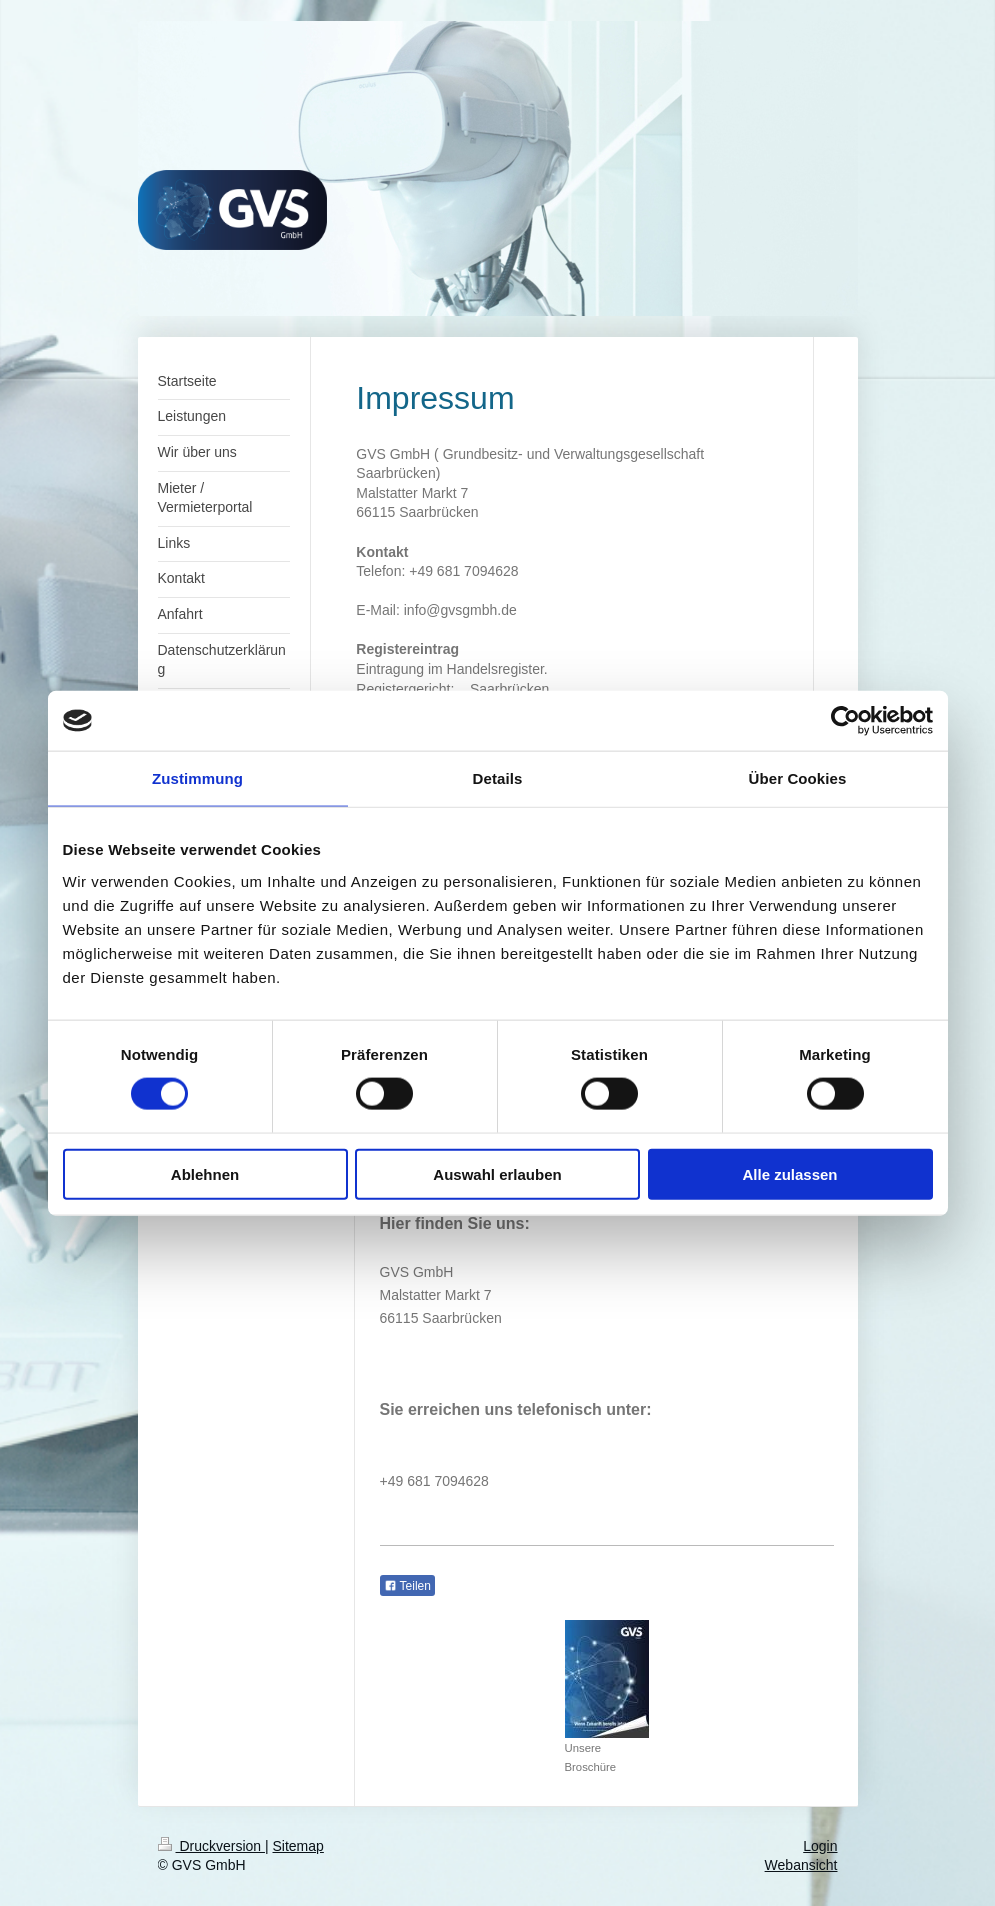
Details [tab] (498, 778)
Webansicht (801, 1865)
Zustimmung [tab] (197, 778)
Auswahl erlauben (497, 1173)
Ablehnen (205, 1173)
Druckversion (211, 1846)
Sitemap (298, 1846)
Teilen (407, 1586)
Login (820, 1846)
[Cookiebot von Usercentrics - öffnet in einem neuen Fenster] (845, 721)
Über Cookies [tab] (798, 778)
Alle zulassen (789, 1173)
